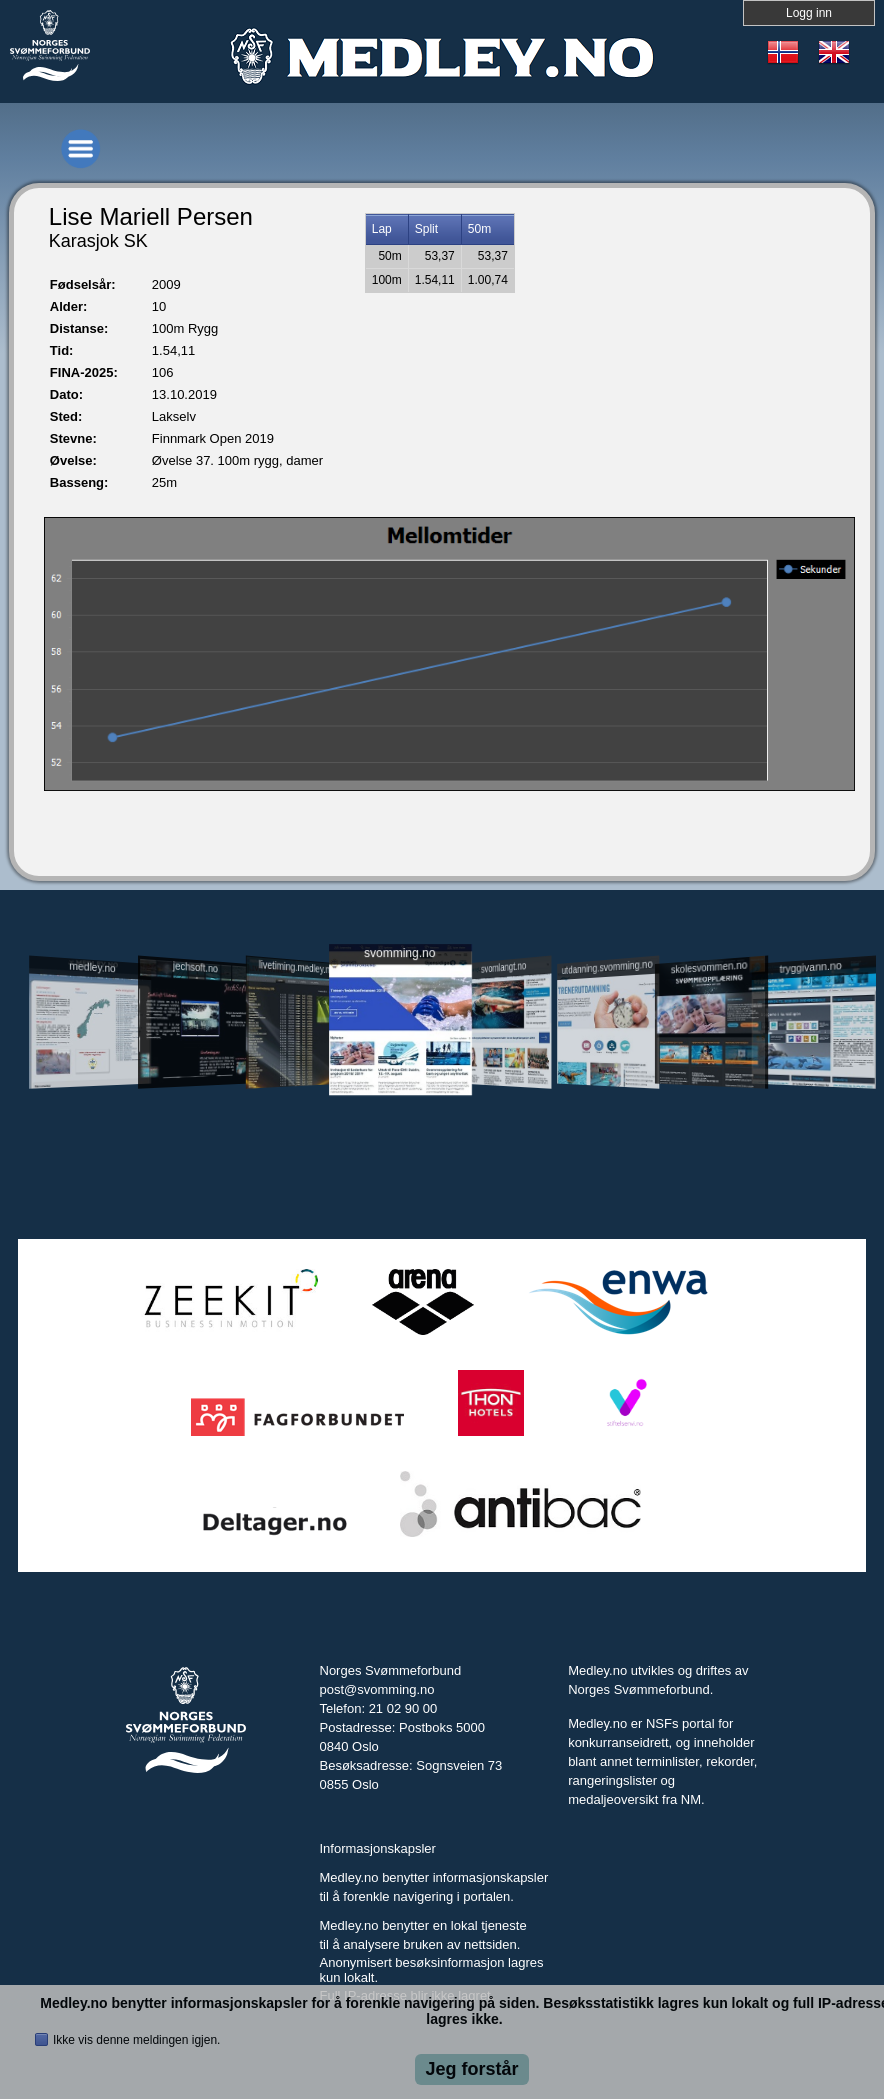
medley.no (92, 967)
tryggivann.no (811, 966)
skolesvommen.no (709, 967)
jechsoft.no (194, 967)
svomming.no (399, 952)
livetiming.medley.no (296, 966)
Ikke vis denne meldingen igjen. (136, 2040)
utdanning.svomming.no (607, 967)
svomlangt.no (503, 966)
